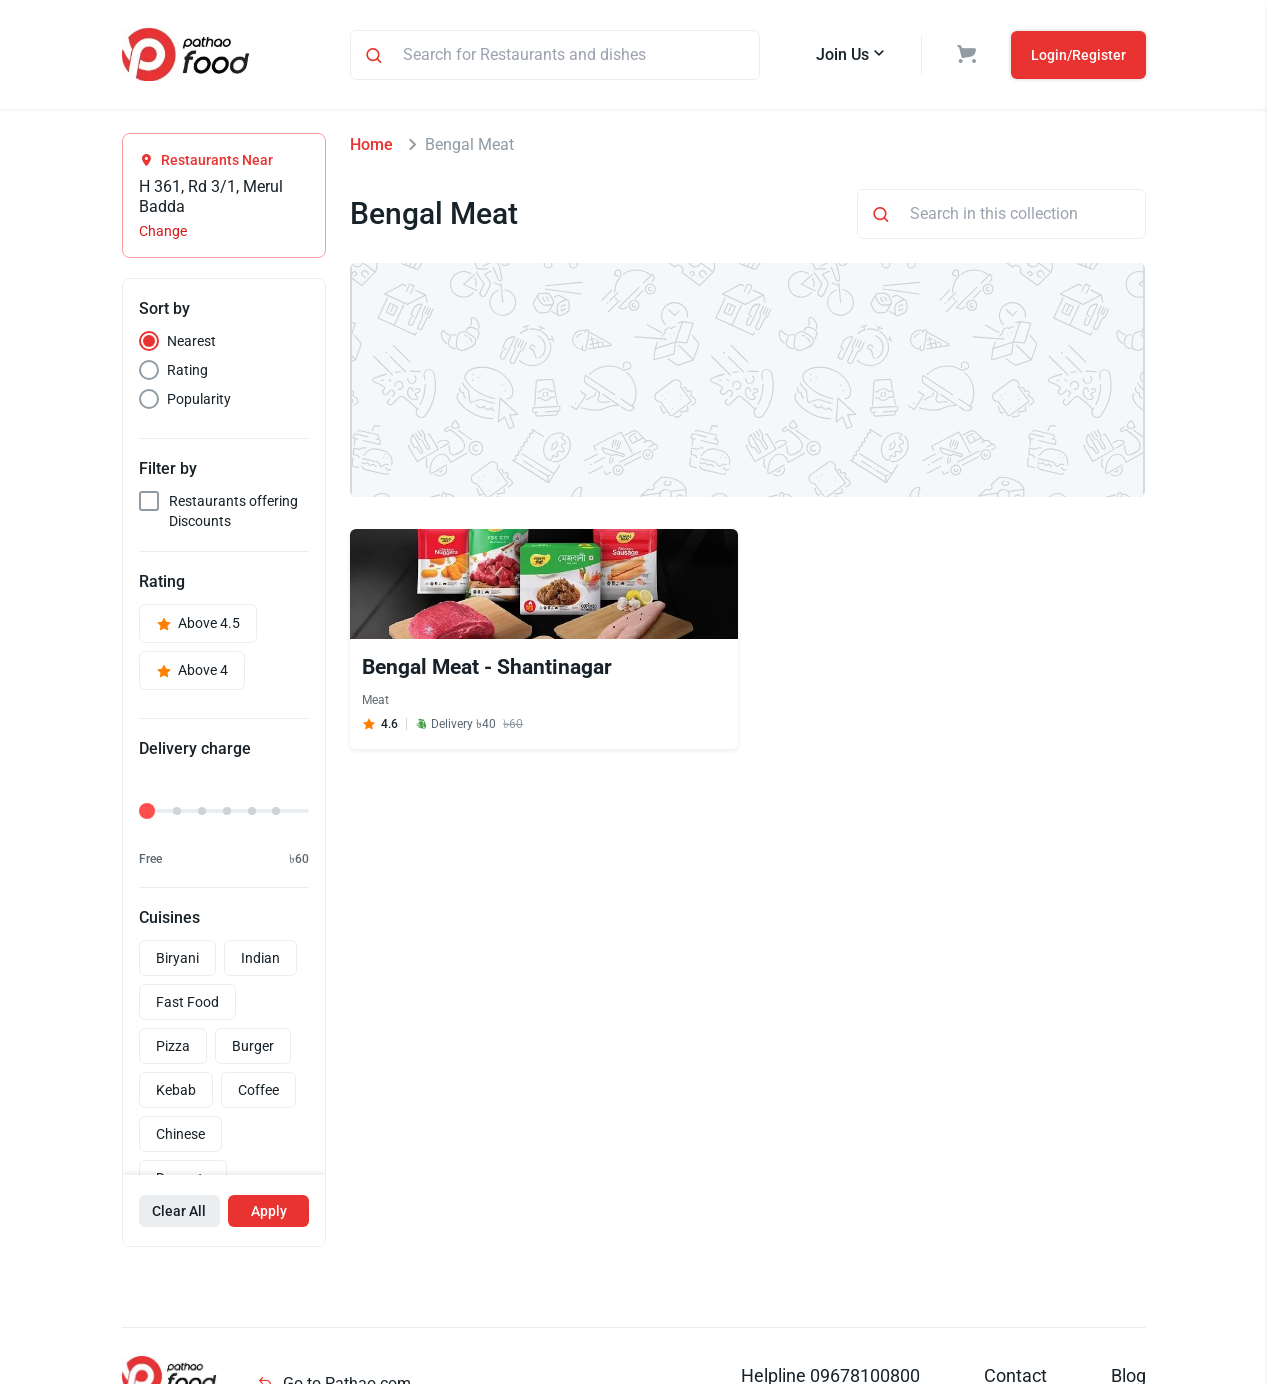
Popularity (199, 399)
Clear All (179, 1211)
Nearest (191, 341)
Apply (269, 1211)
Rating (187, 370)
